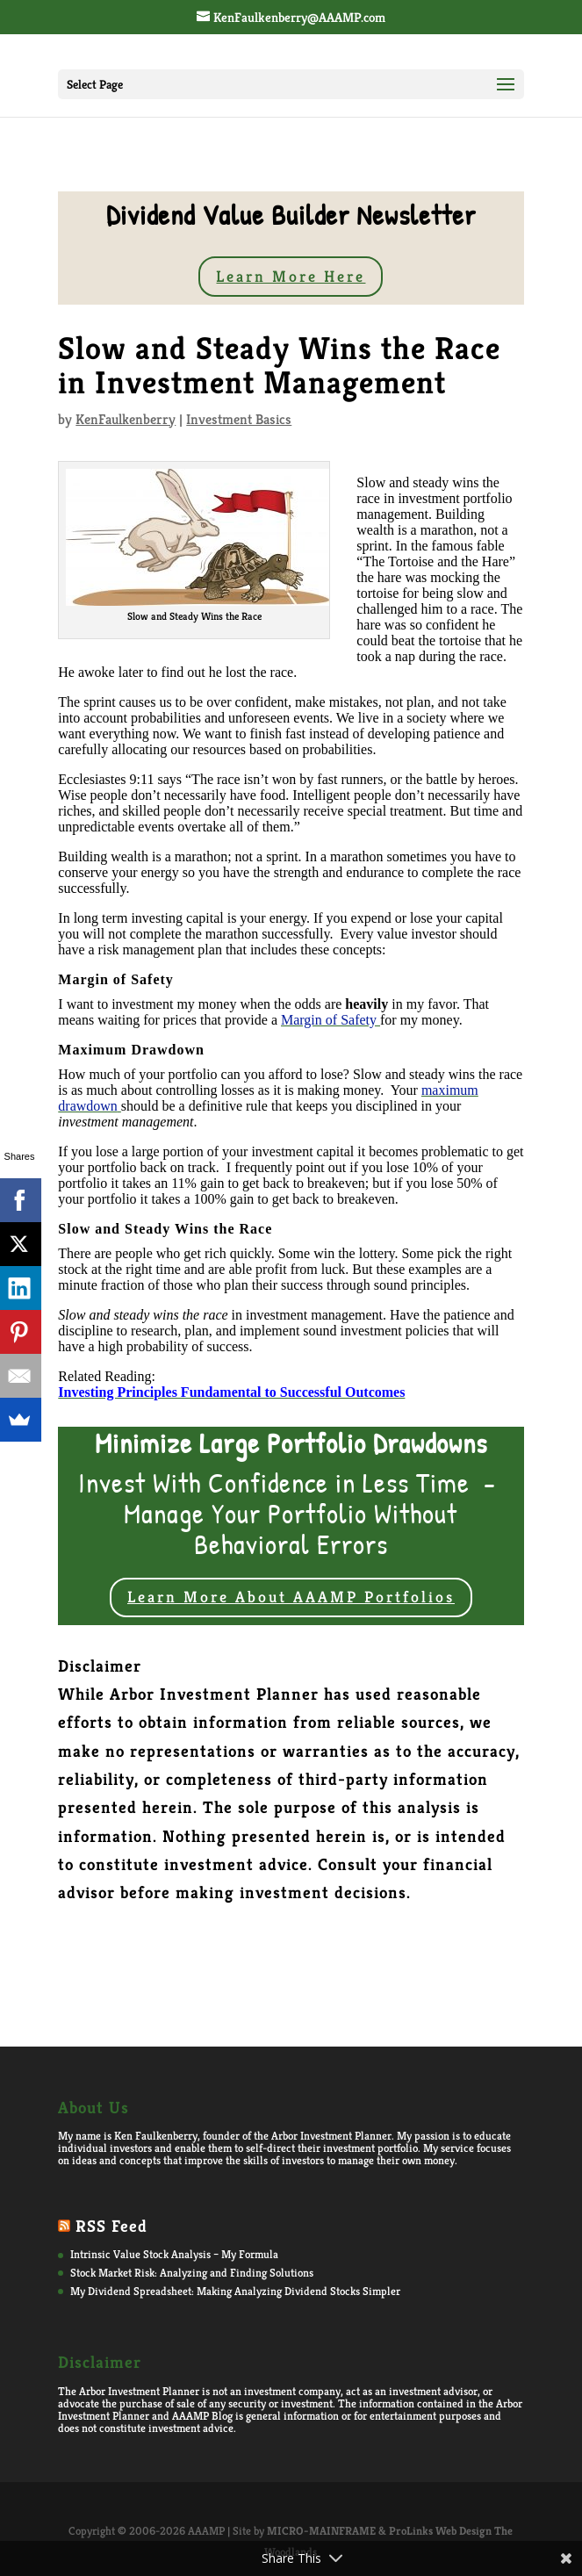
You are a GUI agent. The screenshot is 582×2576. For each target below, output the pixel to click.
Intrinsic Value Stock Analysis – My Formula (174, 2254)
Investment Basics (238, 419)
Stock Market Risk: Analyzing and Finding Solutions (191, 2272)
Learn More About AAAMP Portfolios (291, 1597)
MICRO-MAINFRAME (321, 2530)
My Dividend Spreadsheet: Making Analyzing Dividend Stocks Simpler (235, 2291)
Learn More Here (290, 276)
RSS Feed (111, 2225)
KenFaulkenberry (125, 419)
